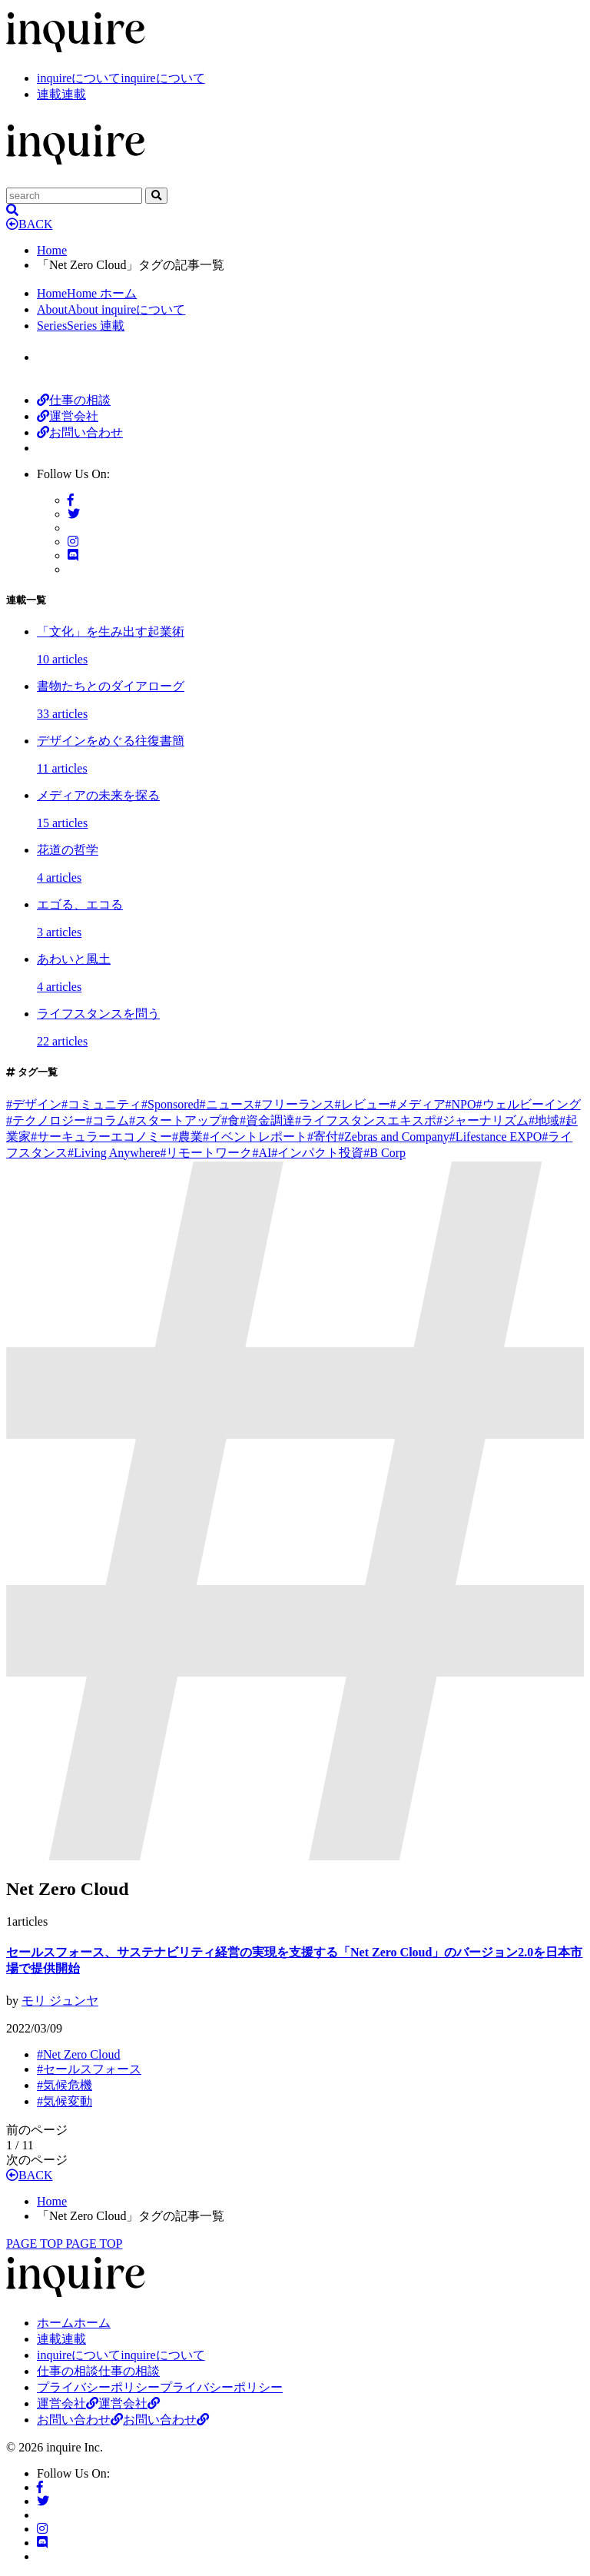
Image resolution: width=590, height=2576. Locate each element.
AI (261, 1152)
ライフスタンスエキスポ (365, 1120)
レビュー (362, 1104)
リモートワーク (206, 1152)
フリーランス (295, 1104)
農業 (187, 1136)
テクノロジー (46, 1120)
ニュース (227, 1104)
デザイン (33, 1104)
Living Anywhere (114, 1152)
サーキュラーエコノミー (101, 1136)
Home (52, 250)
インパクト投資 (317, 1152)
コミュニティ (101, 1104)
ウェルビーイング (528, 1104)
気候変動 (64, 2101)
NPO (461, 1104)
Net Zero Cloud (78, 2054)
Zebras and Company (393, 1136)
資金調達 (267, 1120)
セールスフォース (89, 2069)
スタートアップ (175, 1120)
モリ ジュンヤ (60, 2000)
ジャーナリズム (482, 1120)
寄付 (322, 1136)
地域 (544, 1120)
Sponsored (170, 1104)
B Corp (384, 1152)
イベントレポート (255, 1136)
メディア (418, 1104)
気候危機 (64, 2085)
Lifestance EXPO (495, 1136)
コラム (107, 1120)
